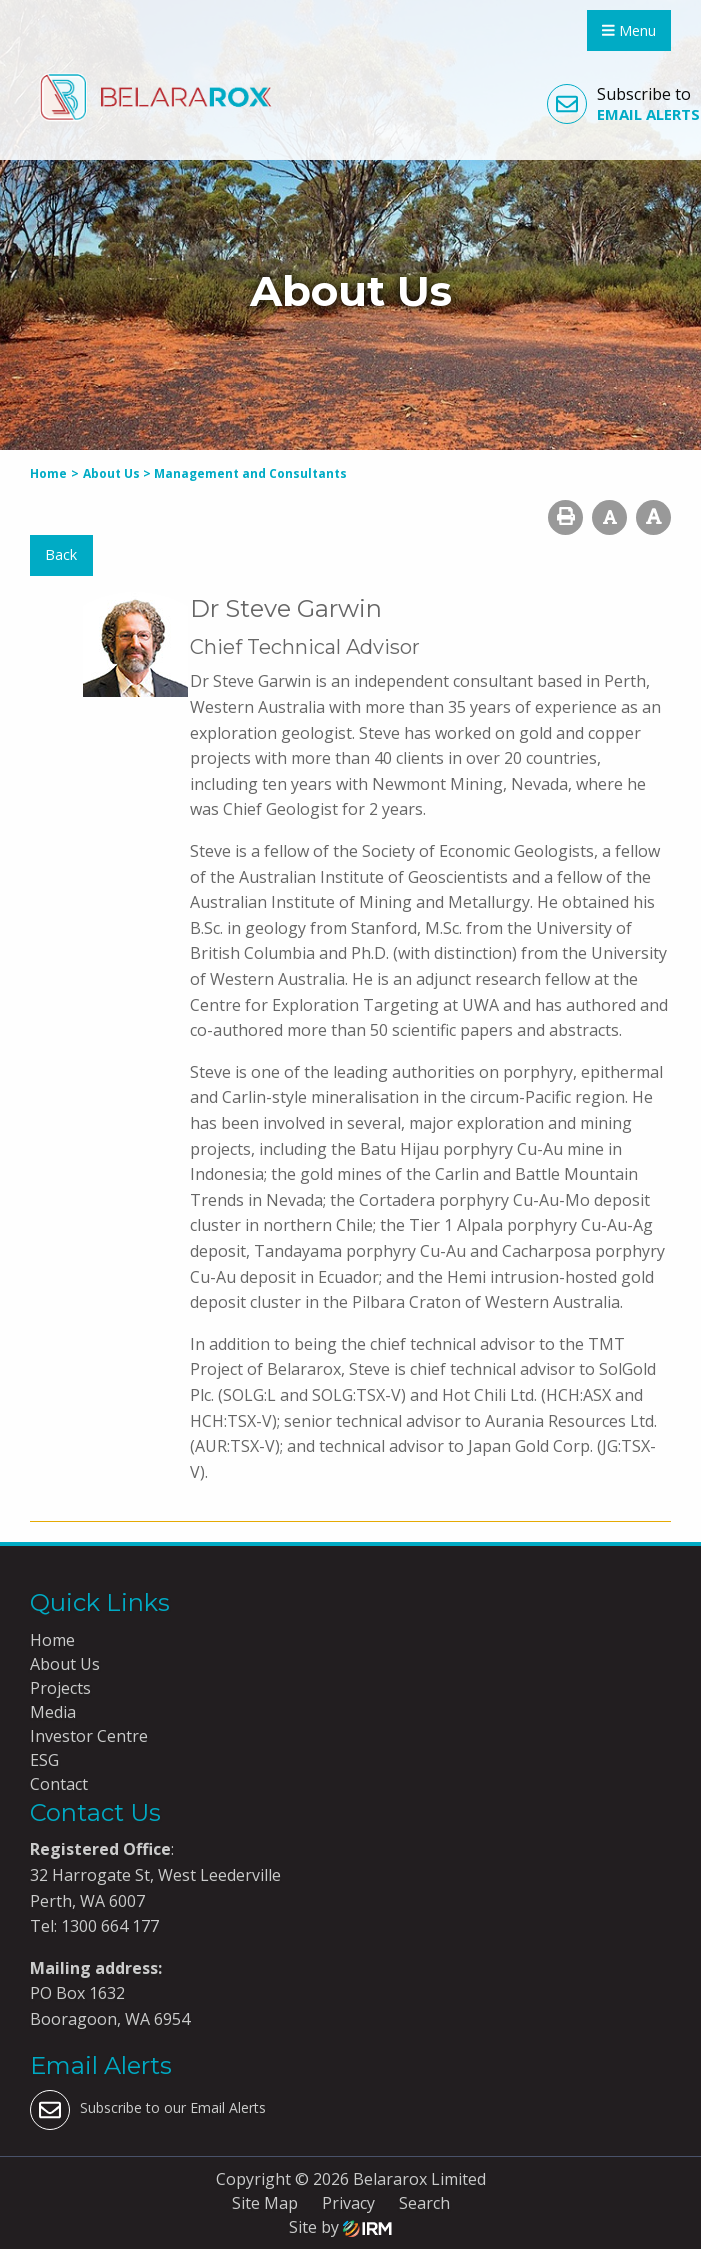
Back (61, 554)
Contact (59, 1784)
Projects (60, 1688)
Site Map (265, 2203)
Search (424, 2203)
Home (52, 1640)
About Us (65, 1664)
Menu (629, 30)
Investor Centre (89, 1736)
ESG (44, 1760)
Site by (340, 2227)
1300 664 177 (108, 1926)
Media (53, 1712)
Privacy (348, 2203)
